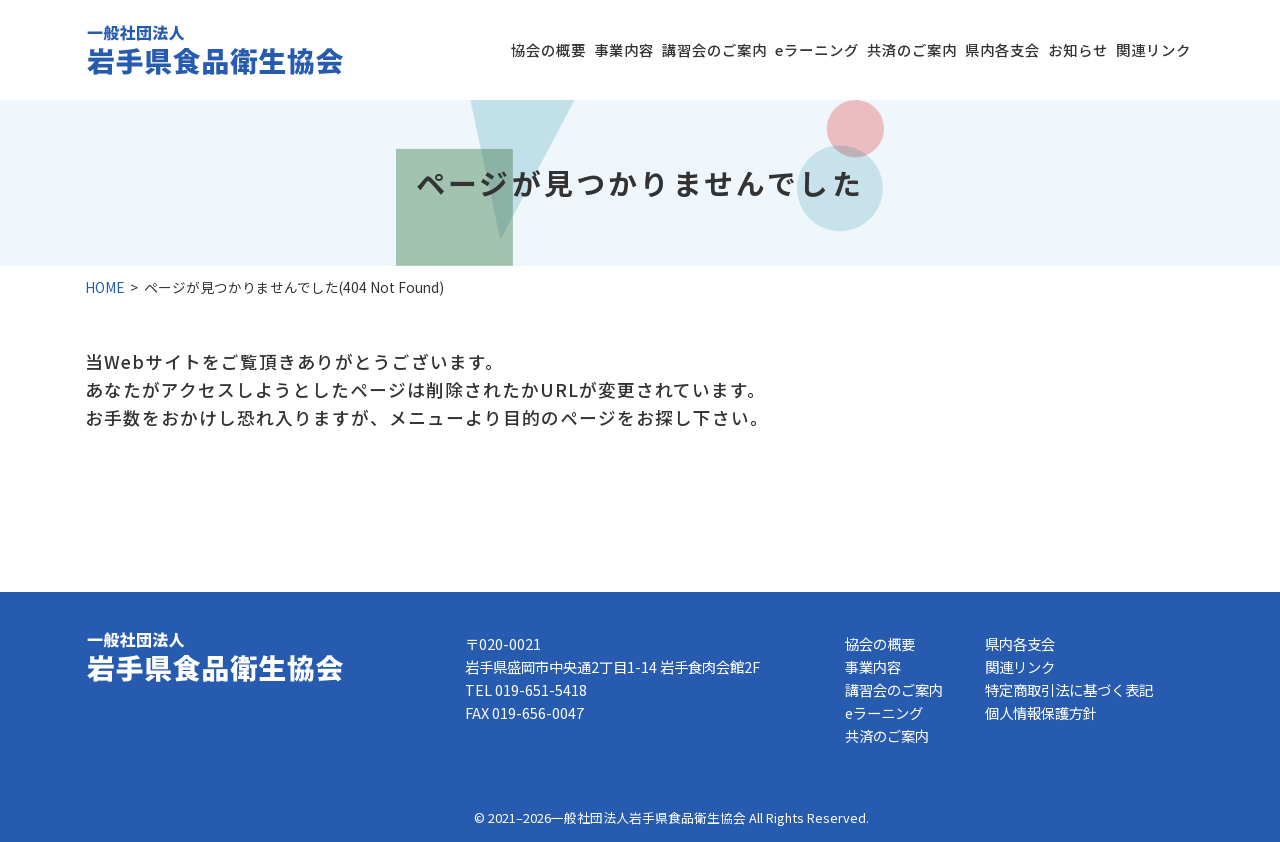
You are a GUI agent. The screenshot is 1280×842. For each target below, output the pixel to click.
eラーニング (817, 49)
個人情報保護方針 (1041, 712)
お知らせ (1078, 49)
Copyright (441, 817)
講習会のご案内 (714, 49)
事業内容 (624, 49)
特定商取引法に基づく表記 (1069, 689)
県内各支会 (1002, 49)
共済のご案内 (912, 49)
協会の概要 (548, 49)
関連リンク (1153, 49)
